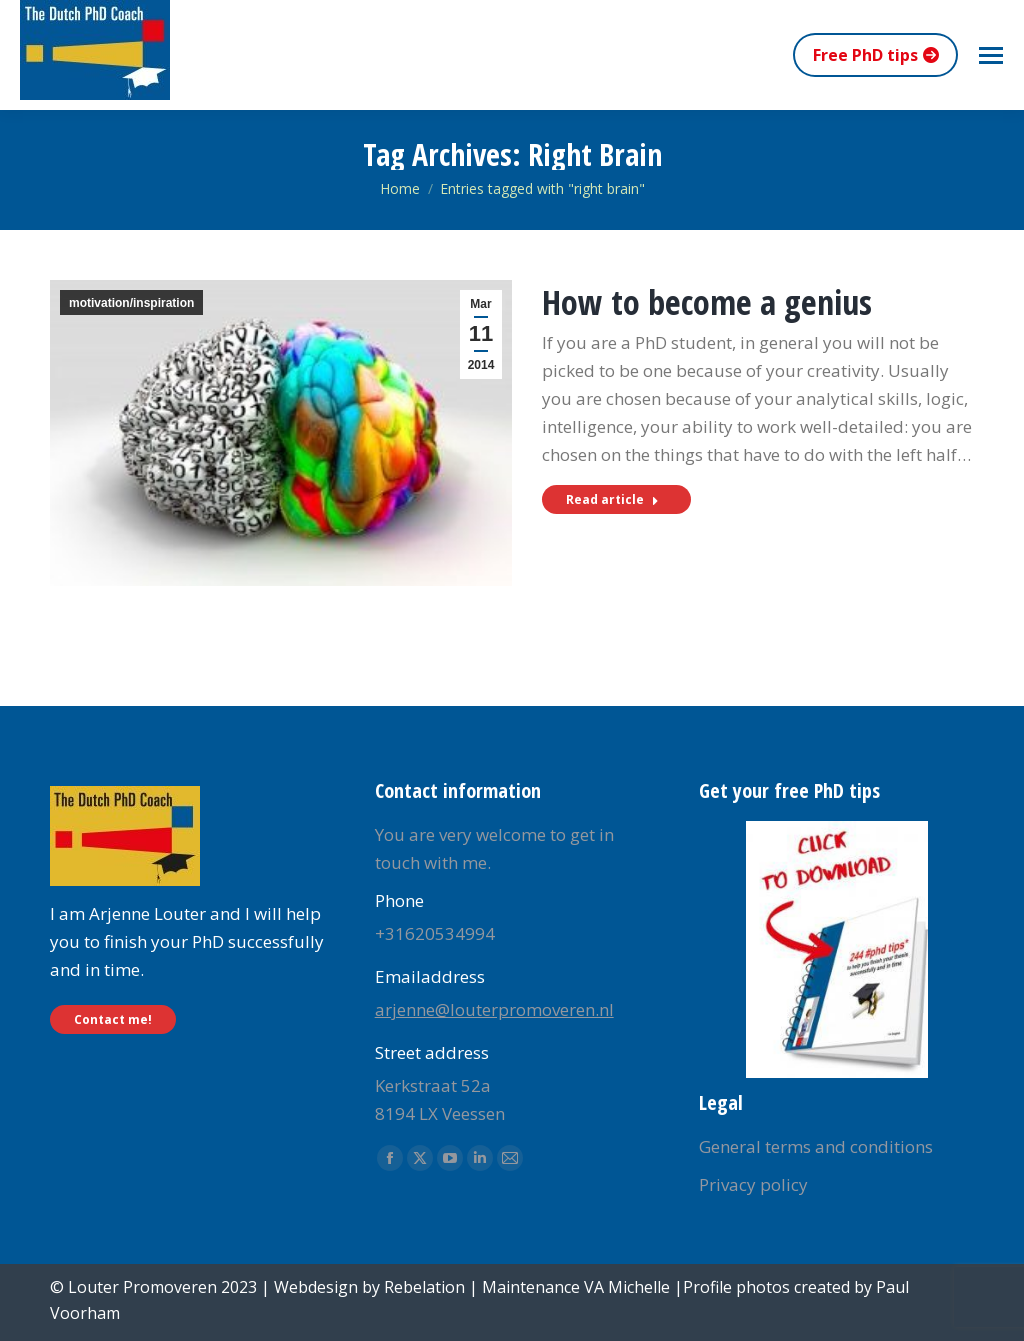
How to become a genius (707, 302)
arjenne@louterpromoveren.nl (494, 1009)
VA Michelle (627, 1287)
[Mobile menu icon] (991, 55)
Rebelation (424, 1287)
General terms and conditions (816, 1146)
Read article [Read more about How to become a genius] (612, 499)
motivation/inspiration (131, 303)
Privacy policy (753, 1184)
